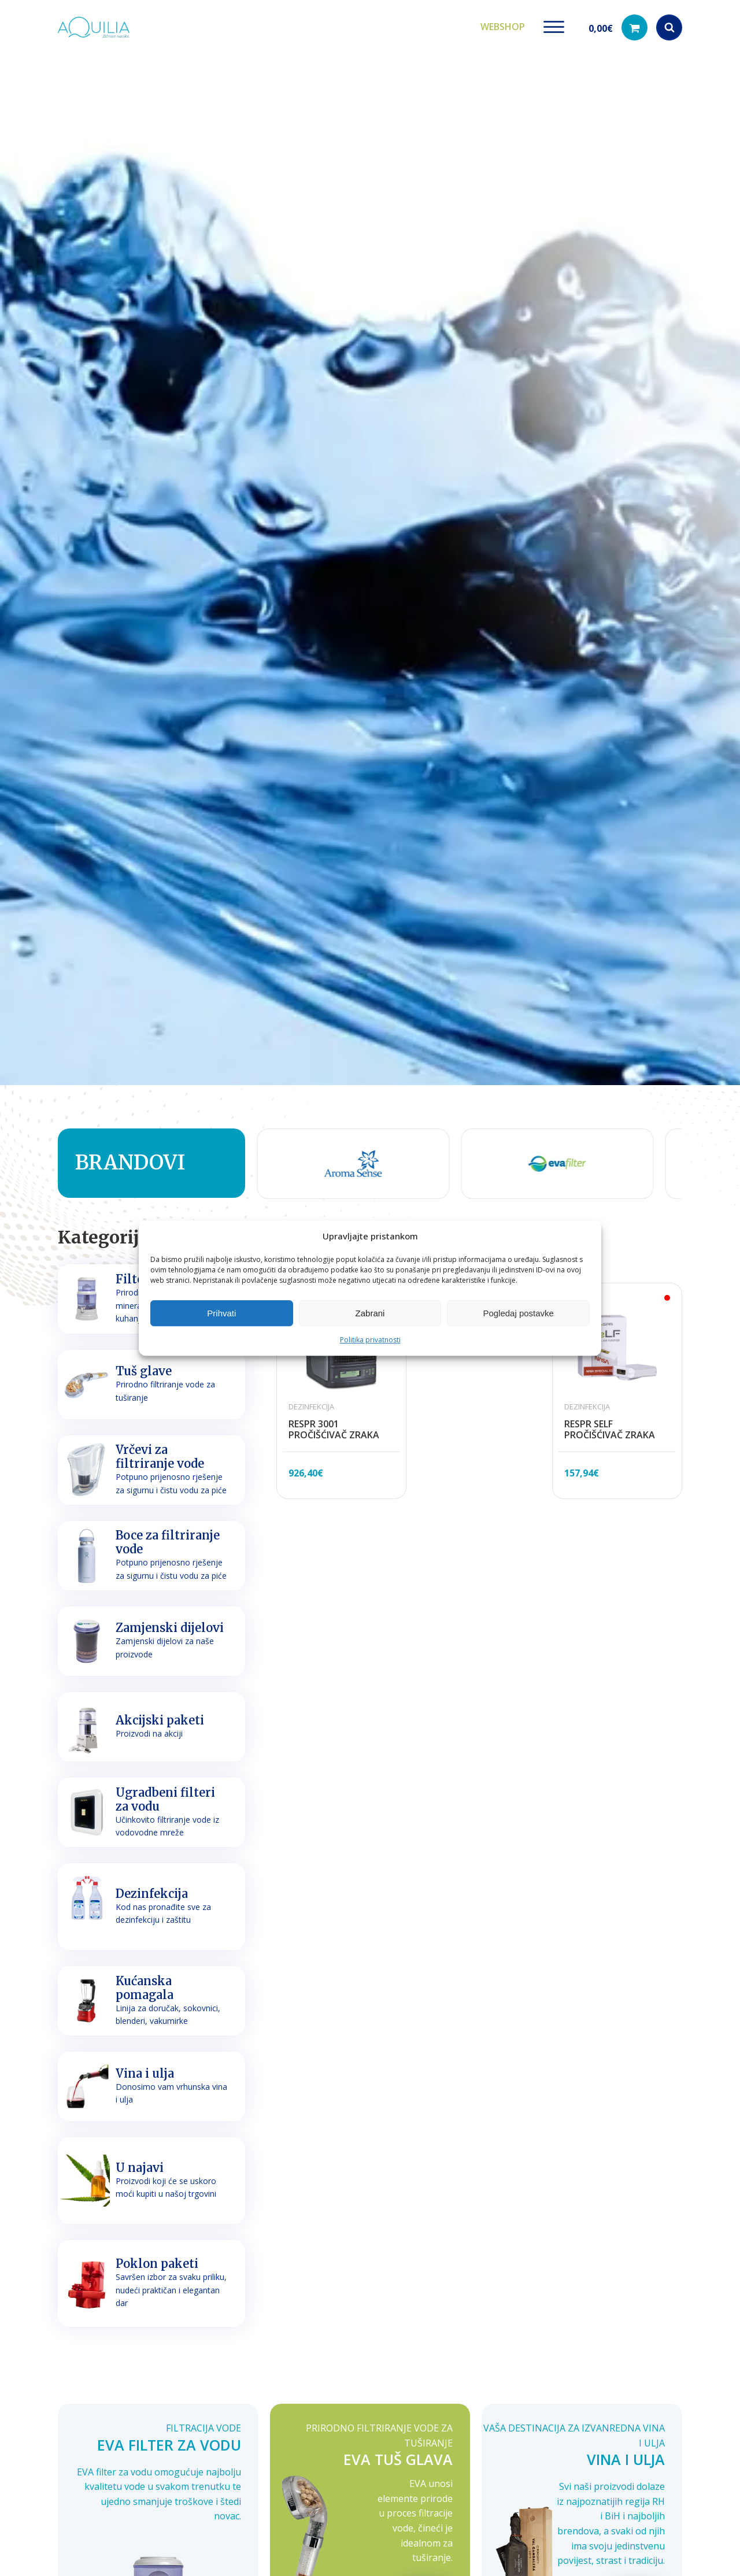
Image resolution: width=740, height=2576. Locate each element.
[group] (324, 1155)
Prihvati (221, 1313)
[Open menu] (553, 23)
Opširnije (423, 2525)
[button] (618, 23)
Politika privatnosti (370, 1340)
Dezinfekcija (311, 1398)
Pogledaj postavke (518, 1313)
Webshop (502, 22)
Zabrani (370, 1313)
